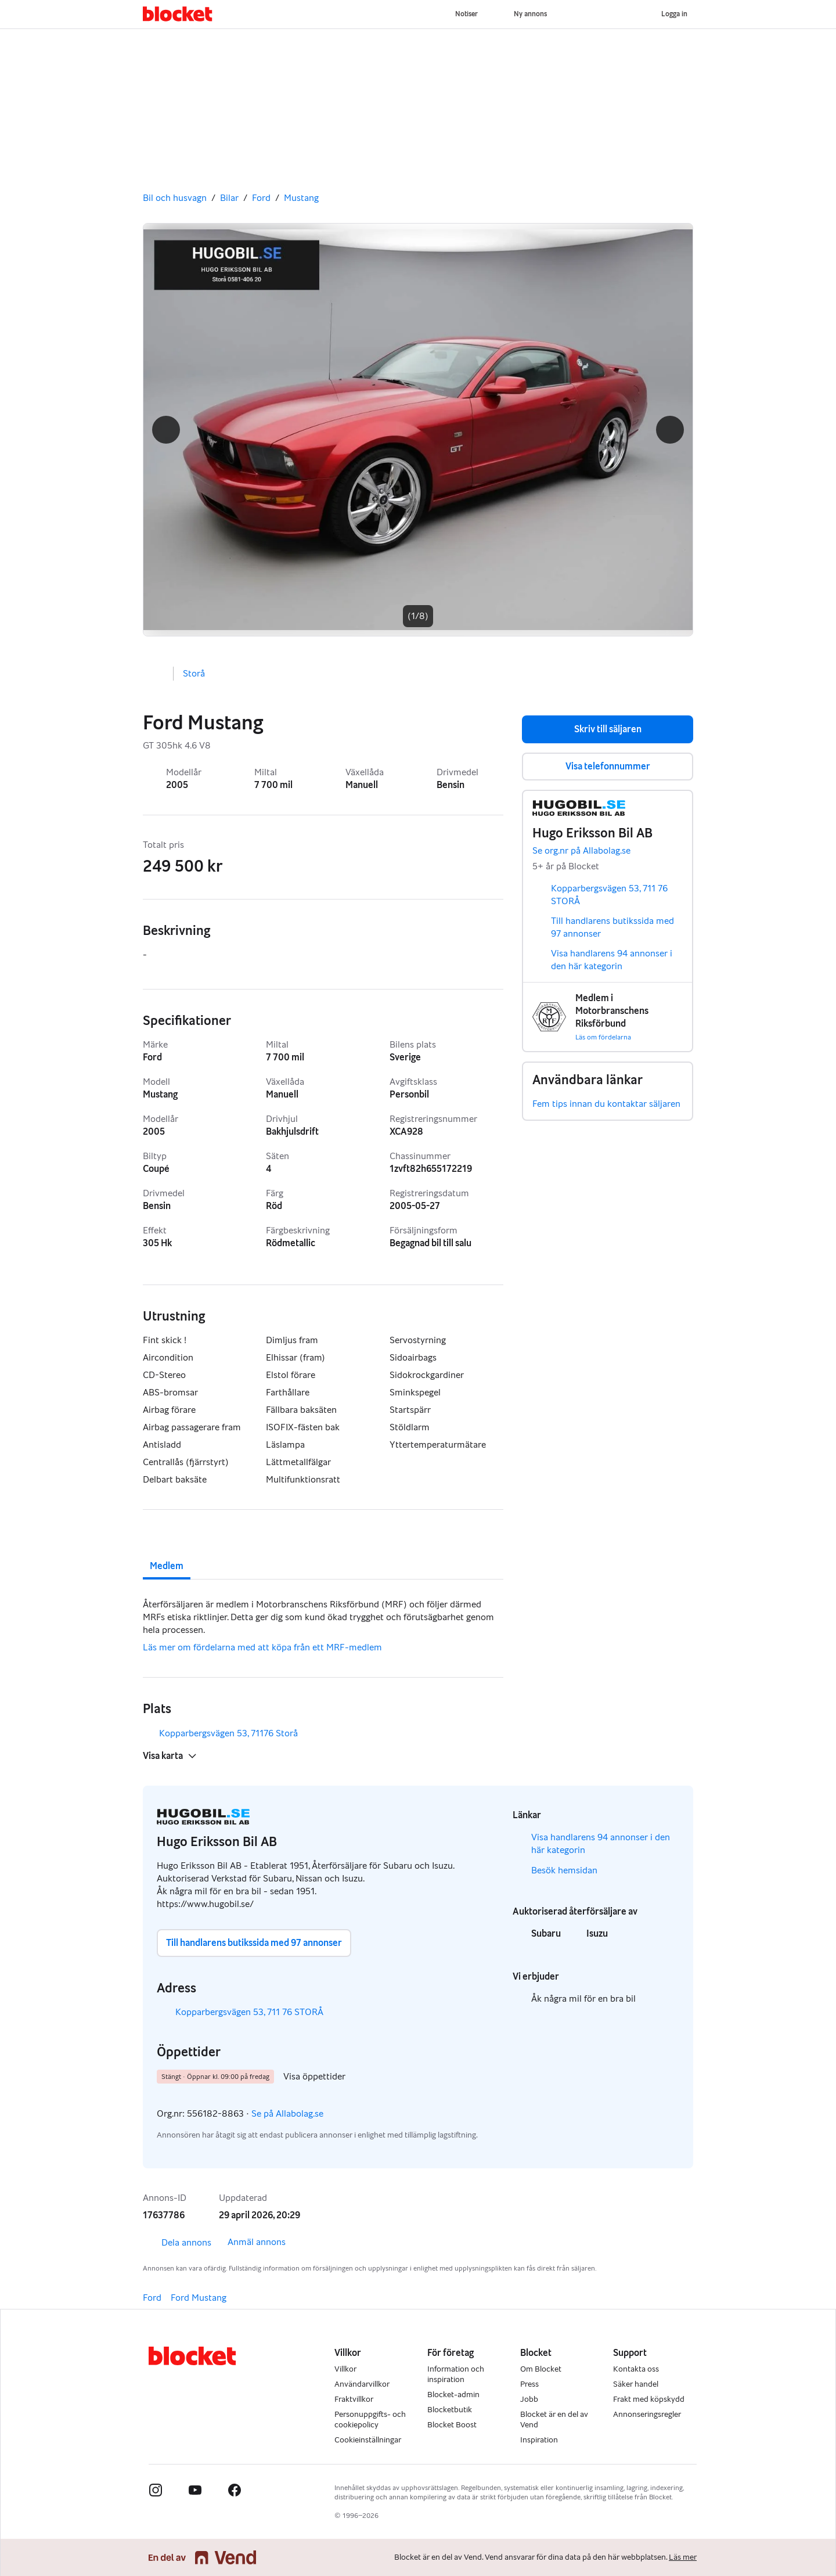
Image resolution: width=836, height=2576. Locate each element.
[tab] (166, 1556)
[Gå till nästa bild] (418, 429)
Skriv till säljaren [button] (608, 729)
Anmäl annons (257, 2241)
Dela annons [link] (177, 2243)
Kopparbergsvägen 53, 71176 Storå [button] (236, 1733)
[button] (166, 430)
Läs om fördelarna (603, 1037)
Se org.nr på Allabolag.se (589, 851)
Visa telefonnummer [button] (607, 766)
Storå (194, 673)
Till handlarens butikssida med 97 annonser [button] (254, 1942)
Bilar (229, 197)
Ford (261, 197)
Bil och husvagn (175, 197)
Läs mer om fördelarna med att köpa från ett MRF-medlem (262, 1647)
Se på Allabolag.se (295, 2114)
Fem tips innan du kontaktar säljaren (606, 1103)
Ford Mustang (198, 2297)
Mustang (301, 197)
